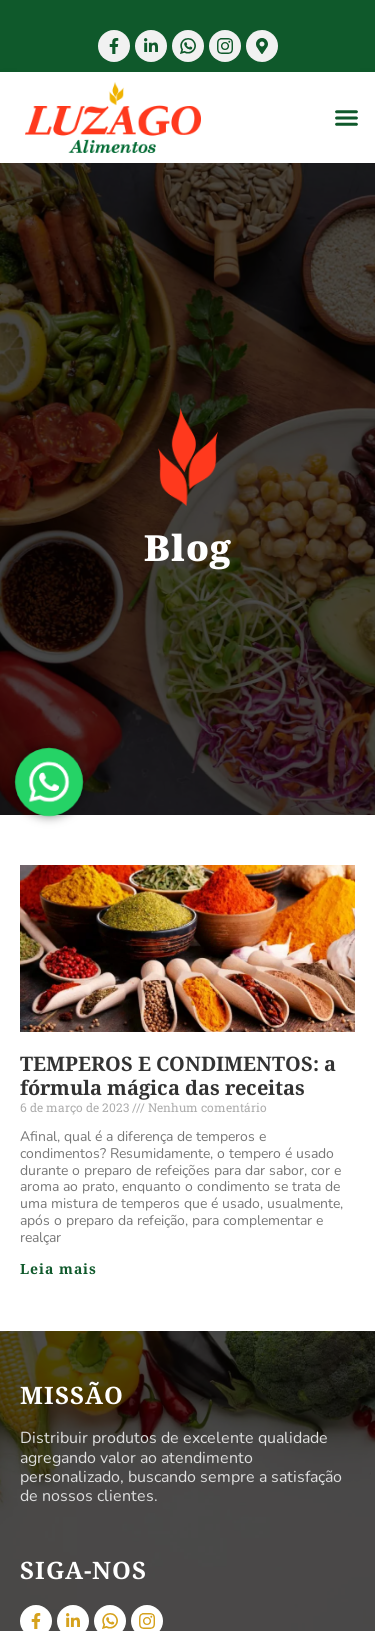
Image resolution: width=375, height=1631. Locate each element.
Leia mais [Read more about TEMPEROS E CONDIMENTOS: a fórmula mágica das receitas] (58, 1268)
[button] (347, 118)
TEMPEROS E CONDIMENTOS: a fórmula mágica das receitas (178, 1075)
